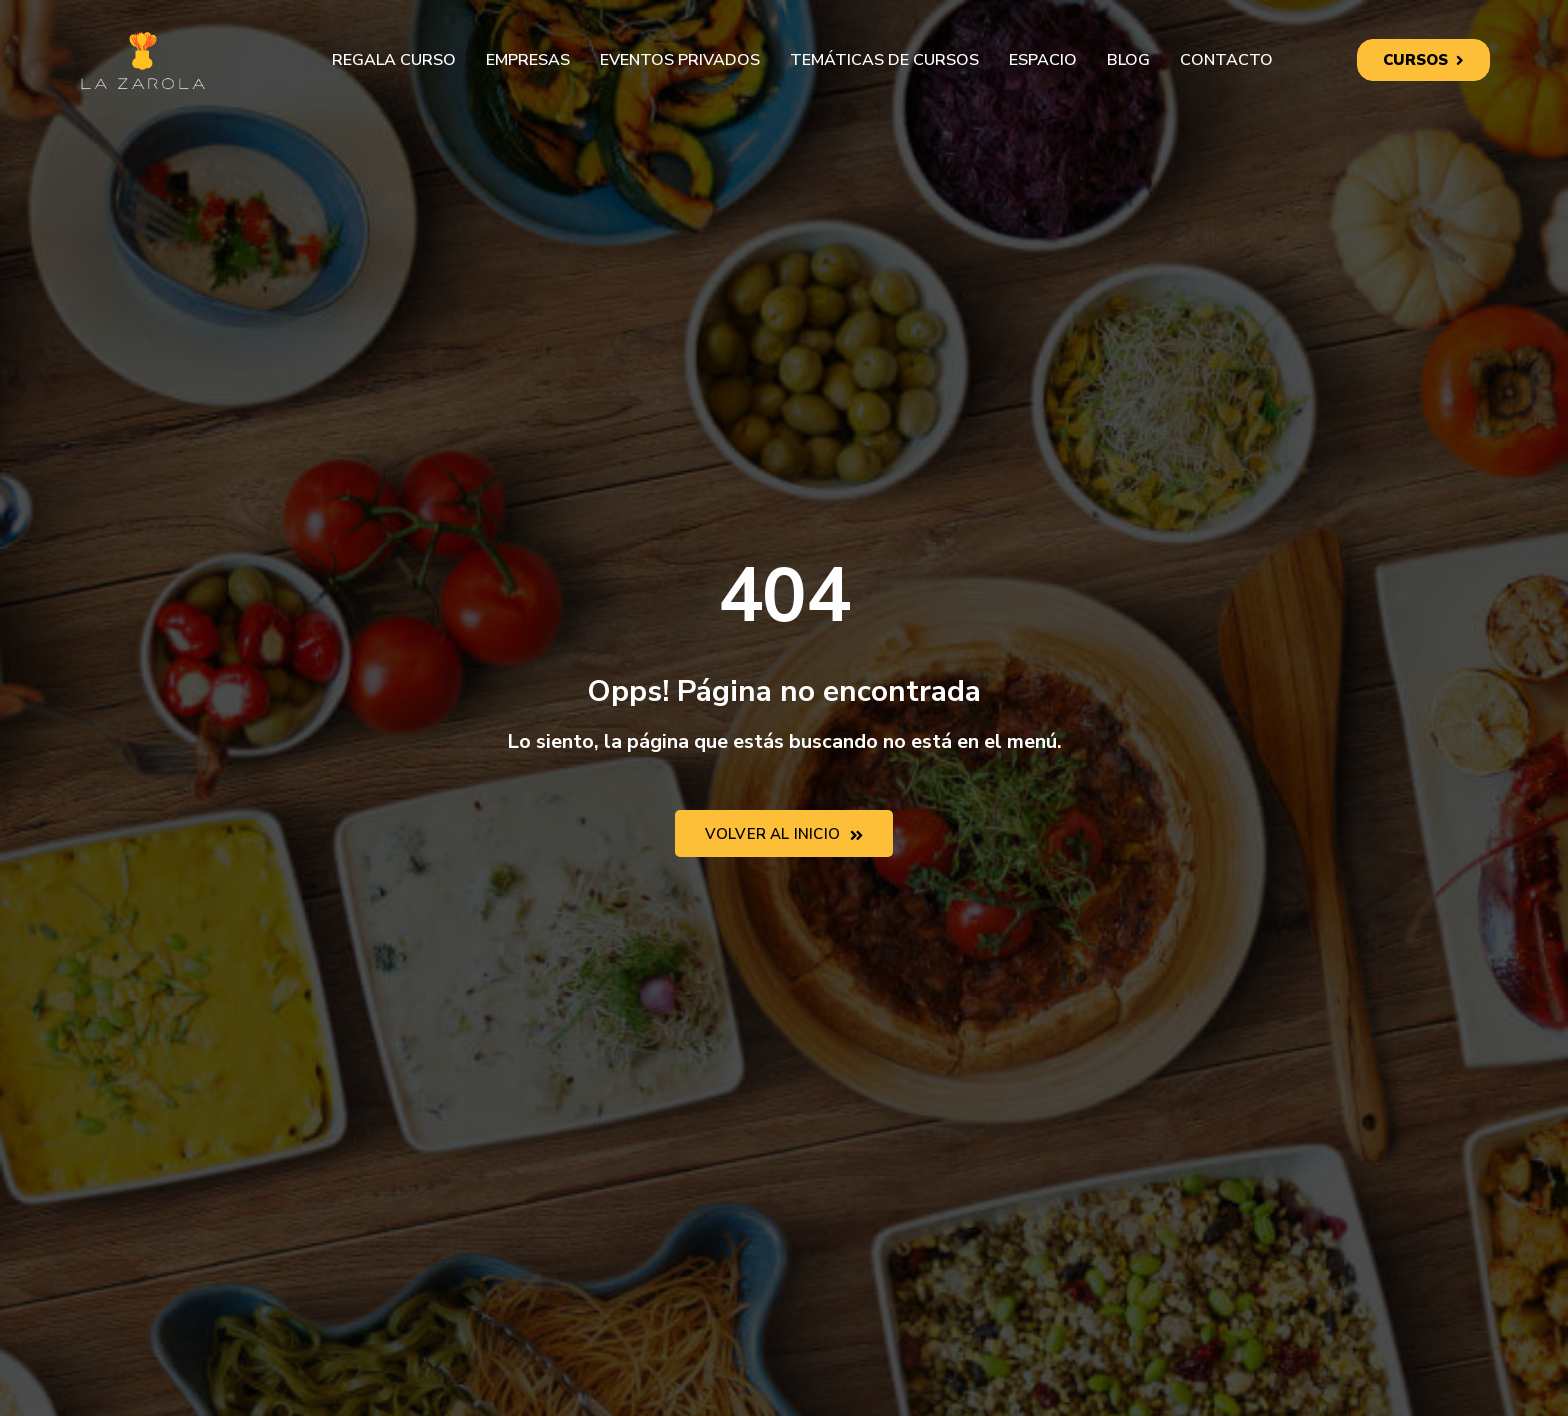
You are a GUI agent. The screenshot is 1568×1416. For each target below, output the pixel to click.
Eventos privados (680, 60)
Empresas (528, 60)
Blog (1128, 60)
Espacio (1043, 60)
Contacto (1226, 60)
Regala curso (394, 60)
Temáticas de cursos (884, 60)
